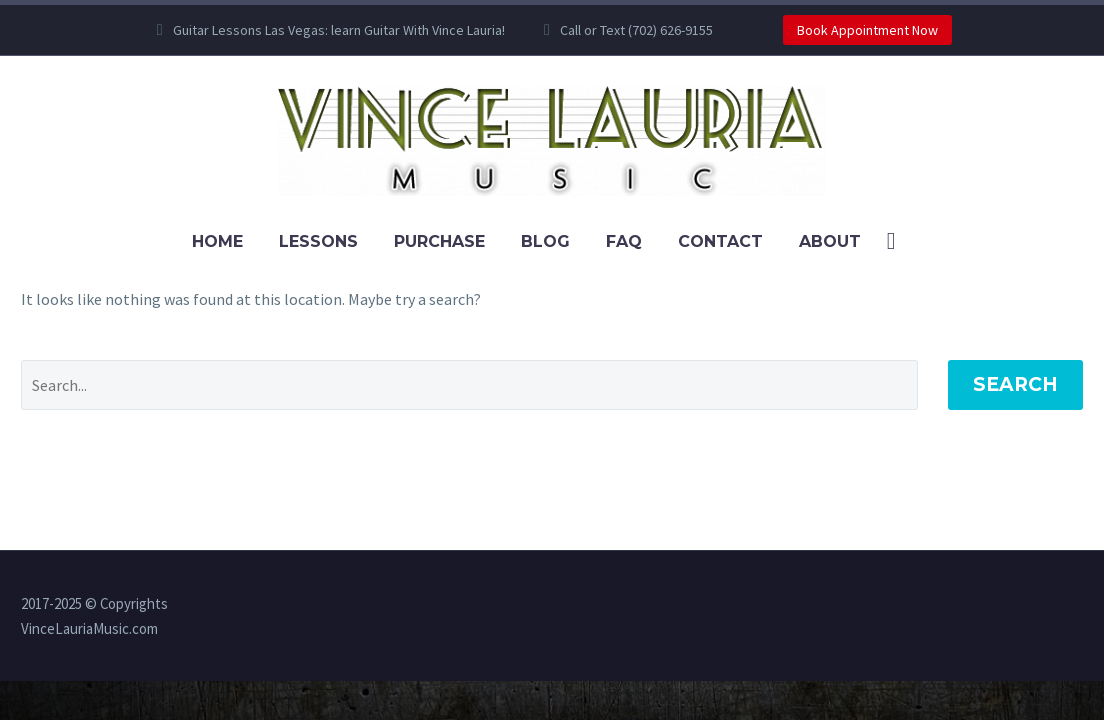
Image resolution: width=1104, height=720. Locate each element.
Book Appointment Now (867, 30)
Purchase (439, 241)
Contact (720, 241)
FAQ (624, 241)
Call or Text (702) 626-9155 (636, 30)
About (830, 241)
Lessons (318, 241)
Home (217, 241)
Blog (545, 241)
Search (1015, 384)
